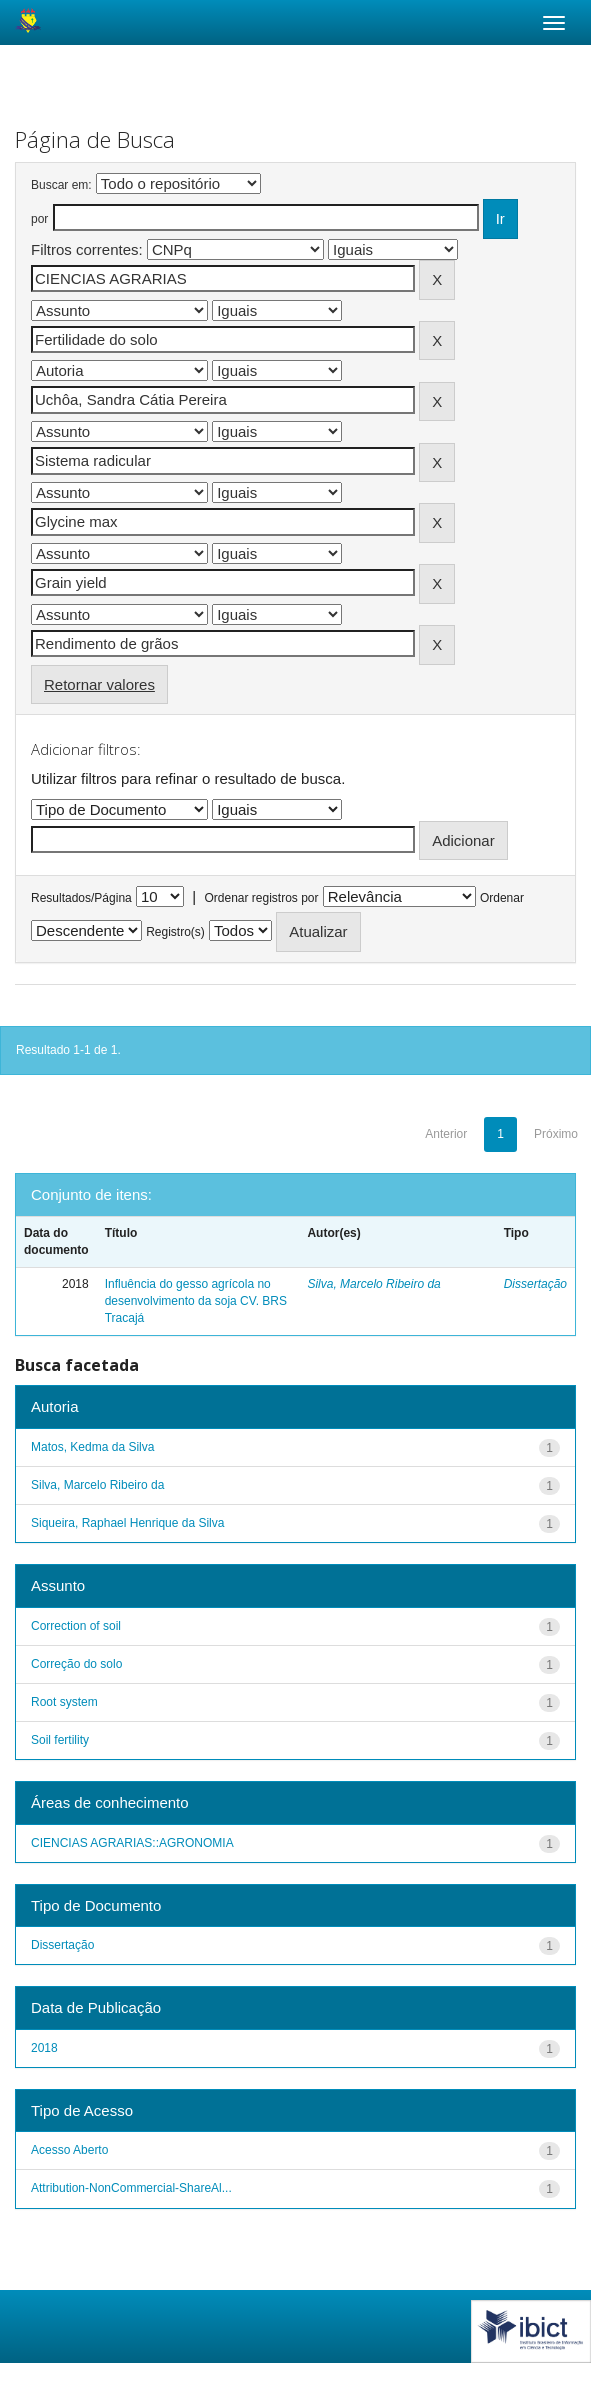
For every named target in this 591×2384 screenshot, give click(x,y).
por (39, 219)
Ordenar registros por (261, 898)
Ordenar (502, 898)
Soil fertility (60, 1740)
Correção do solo (76, 1664)
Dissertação (535, 1284)
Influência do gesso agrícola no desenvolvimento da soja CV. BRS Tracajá (196, 1301)
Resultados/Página (81, 898)
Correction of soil (76, 1626)
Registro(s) (175, 932)
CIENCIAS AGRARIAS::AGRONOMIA (132, 1843)
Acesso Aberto (69, 2150)
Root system (64, 1702)
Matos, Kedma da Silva (92, 1447)
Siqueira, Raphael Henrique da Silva (127, 1523)
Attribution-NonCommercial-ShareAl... (131, 2188)
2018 (44, 2048)
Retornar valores (99, 684)
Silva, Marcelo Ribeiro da (373, 1284)
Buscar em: (61, 185)
